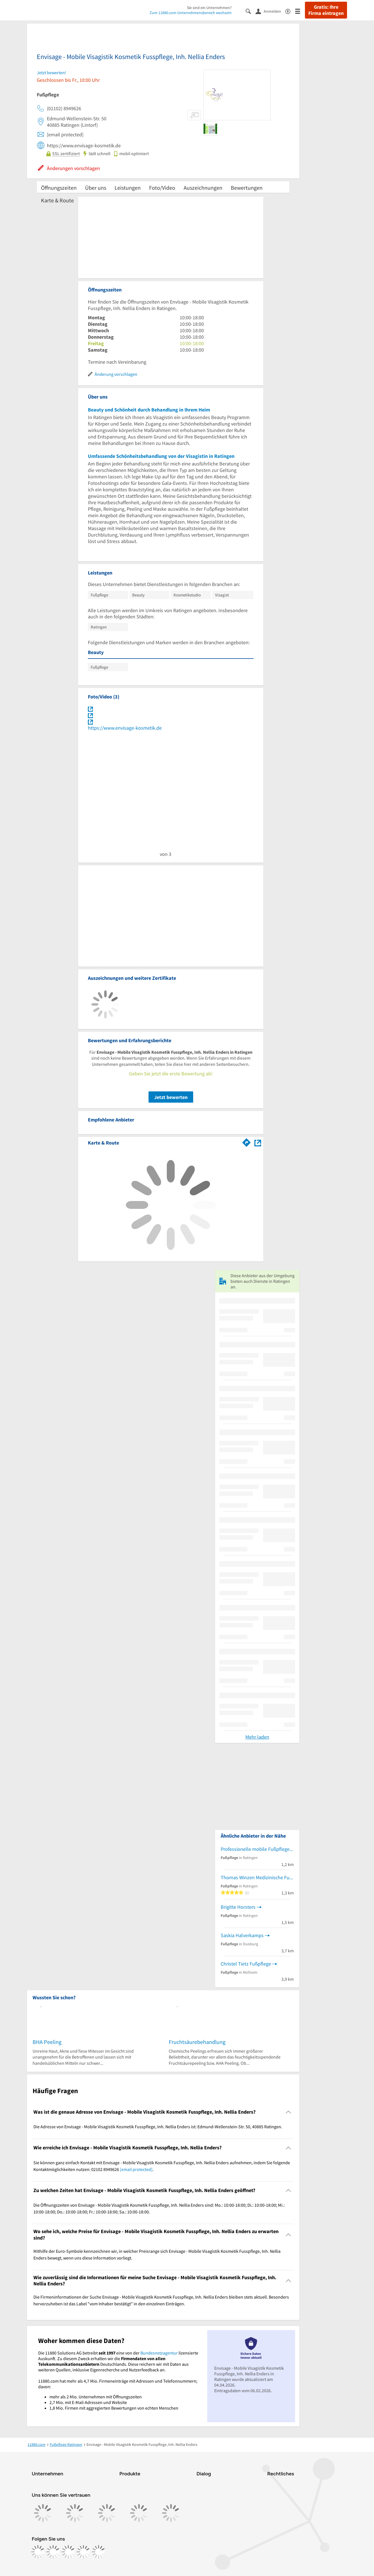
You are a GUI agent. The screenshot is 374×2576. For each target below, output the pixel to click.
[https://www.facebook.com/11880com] (38, 2552)
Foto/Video (162, 187)
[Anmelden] (270, 10)
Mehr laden (257, 1737)
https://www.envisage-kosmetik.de (125, 728)
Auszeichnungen (203, 187)
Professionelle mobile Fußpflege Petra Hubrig (257, 1849)
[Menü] (300, 10)
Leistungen (128, 187)
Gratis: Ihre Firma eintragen (326, 10)
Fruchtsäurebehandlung (197, 2041)
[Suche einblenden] (251, 10)
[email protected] (136, 2169)
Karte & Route (57, 200)
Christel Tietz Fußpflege (246, 1963)
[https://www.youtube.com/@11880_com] (98, 2552)
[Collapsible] (288, 2112)
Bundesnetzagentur (159, 2353)
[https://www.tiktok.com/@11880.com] (68, 2552)
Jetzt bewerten (171, 1097)
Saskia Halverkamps (242, 1935)
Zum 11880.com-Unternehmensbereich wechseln (191, 12)
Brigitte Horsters (238, 1907)
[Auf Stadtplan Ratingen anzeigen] (257, 1142)
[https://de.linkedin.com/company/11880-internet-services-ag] (83, 2552)
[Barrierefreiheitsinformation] (290, 10)
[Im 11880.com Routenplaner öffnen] (246, 1141)
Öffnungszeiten (59, 187)
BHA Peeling (47, 2041)
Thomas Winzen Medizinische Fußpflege (257, 1877)
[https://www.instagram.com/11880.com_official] (53, 2552)
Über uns (95, 187)
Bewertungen (247, 187)
